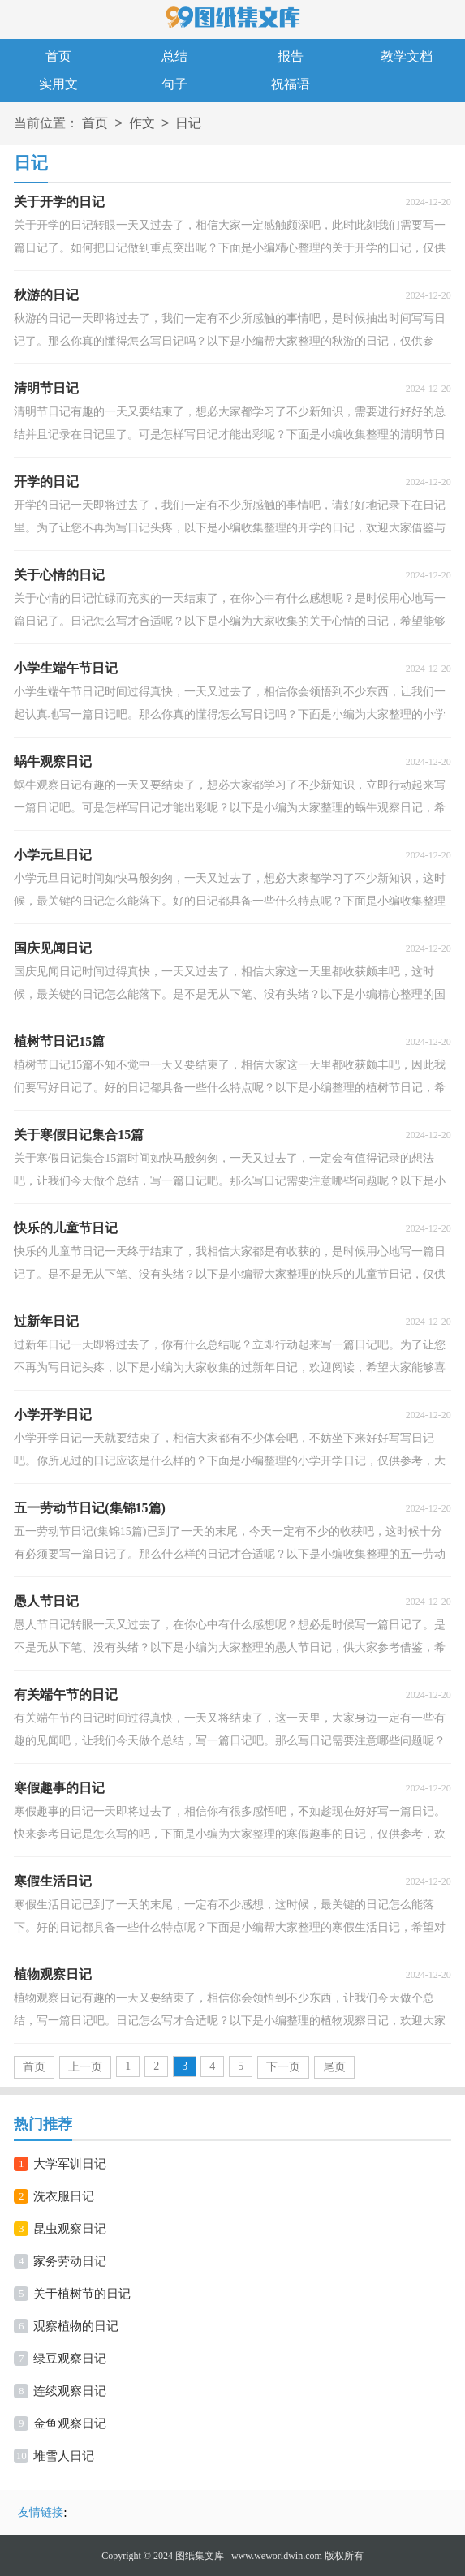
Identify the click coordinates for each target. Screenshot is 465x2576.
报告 (291, 56)
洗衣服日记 (63, 2196)
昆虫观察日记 (69, 2228)
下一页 (283, 2067)
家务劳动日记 (69, 2261)
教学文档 (407, 56)
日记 (188, 124)
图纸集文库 (199, 2555)
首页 (58, 56)
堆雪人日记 (63, 2455)
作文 (142, 124)
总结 (174, 56)
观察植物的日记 (75, 2326)
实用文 (58, 84)
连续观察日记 (69, 2391)
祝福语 (290, 84)
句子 (174, 84)
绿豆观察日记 (69, 2358)
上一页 (85, 2067)
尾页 (334, 2067)
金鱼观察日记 (69, 2423)
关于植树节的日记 (82, 2293)
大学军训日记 (69, 2163)
